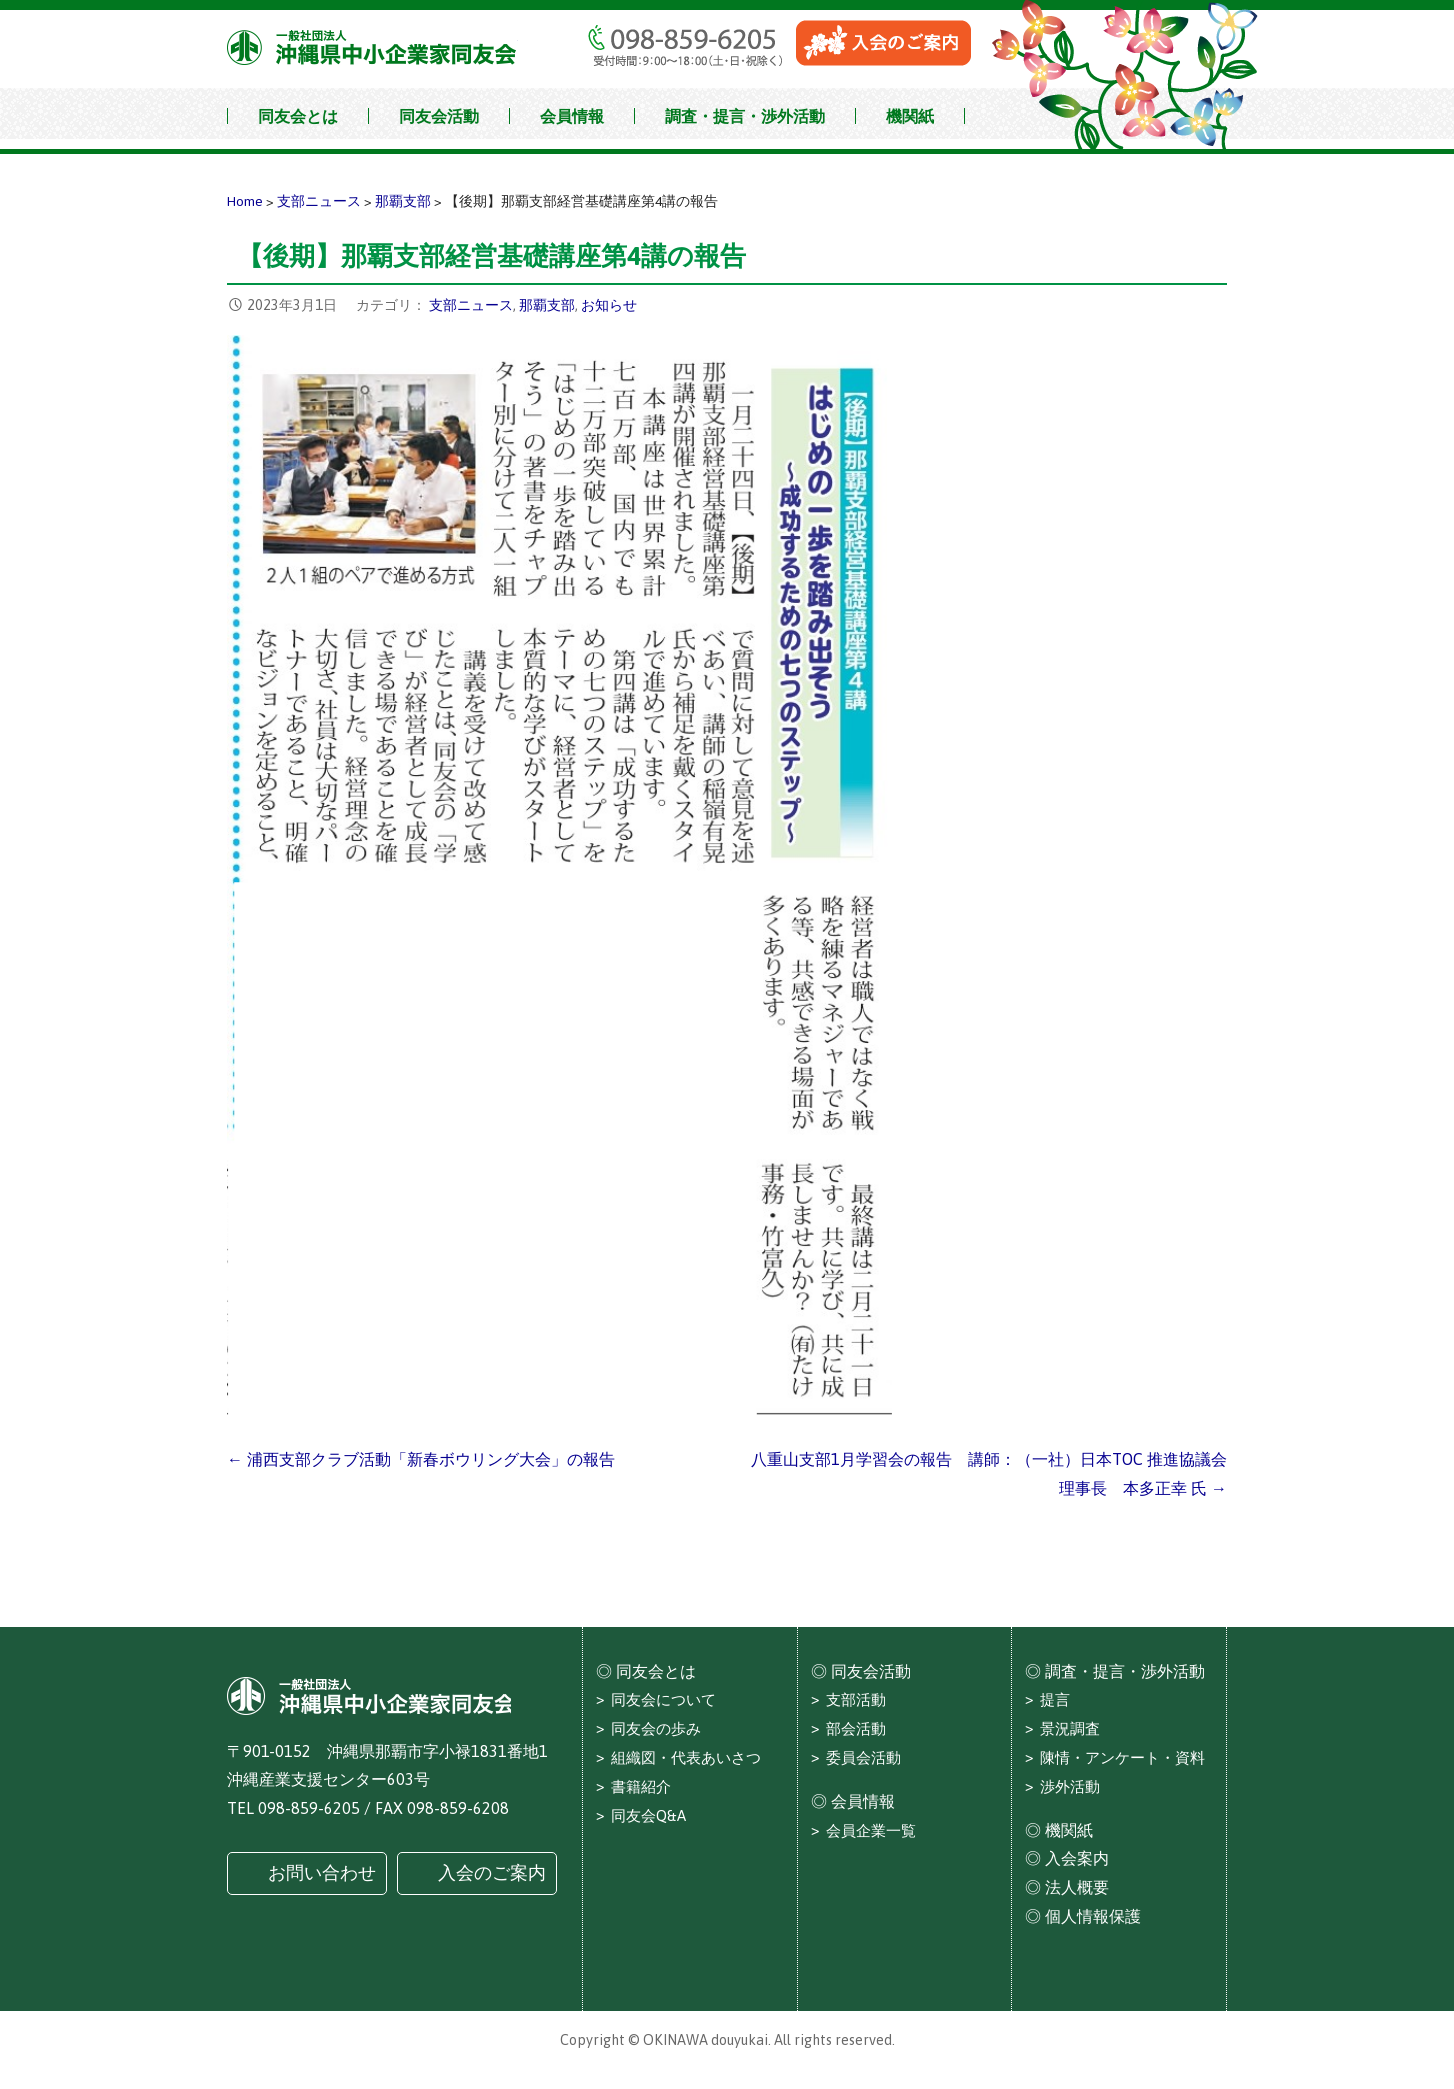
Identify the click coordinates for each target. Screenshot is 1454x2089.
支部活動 (856, 1699)
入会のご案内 (492, 1873)
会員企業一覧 (871, 1830)
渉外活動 (1070, 1786)
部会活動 (856, 1728)
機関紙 (910, 116)
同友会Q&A (648, 1815)
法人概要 (1077, 1887)
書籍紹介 (641, 1786)
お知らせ (609, 305)
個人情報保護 (1093, 1916)
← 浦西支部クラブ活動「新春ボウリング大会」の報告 (421, 1459)
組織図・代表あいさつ (686, 1757)
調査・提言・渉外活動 (745, 116)
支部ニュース (471, 305)
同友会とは (298, 116)
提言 (1055, 1699)
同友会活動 (439, 116)
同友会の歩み (656, 1728)
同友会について (663, 1699)
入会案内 (1077, 1858)
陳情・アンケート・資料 (1122, 1757)
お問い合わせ (322, 1873)
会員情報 (572, 116)
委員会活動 (863, 1757)
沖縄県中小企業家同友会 (372, 47)
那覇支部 (547, 305)
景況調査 (1070, 1728)
